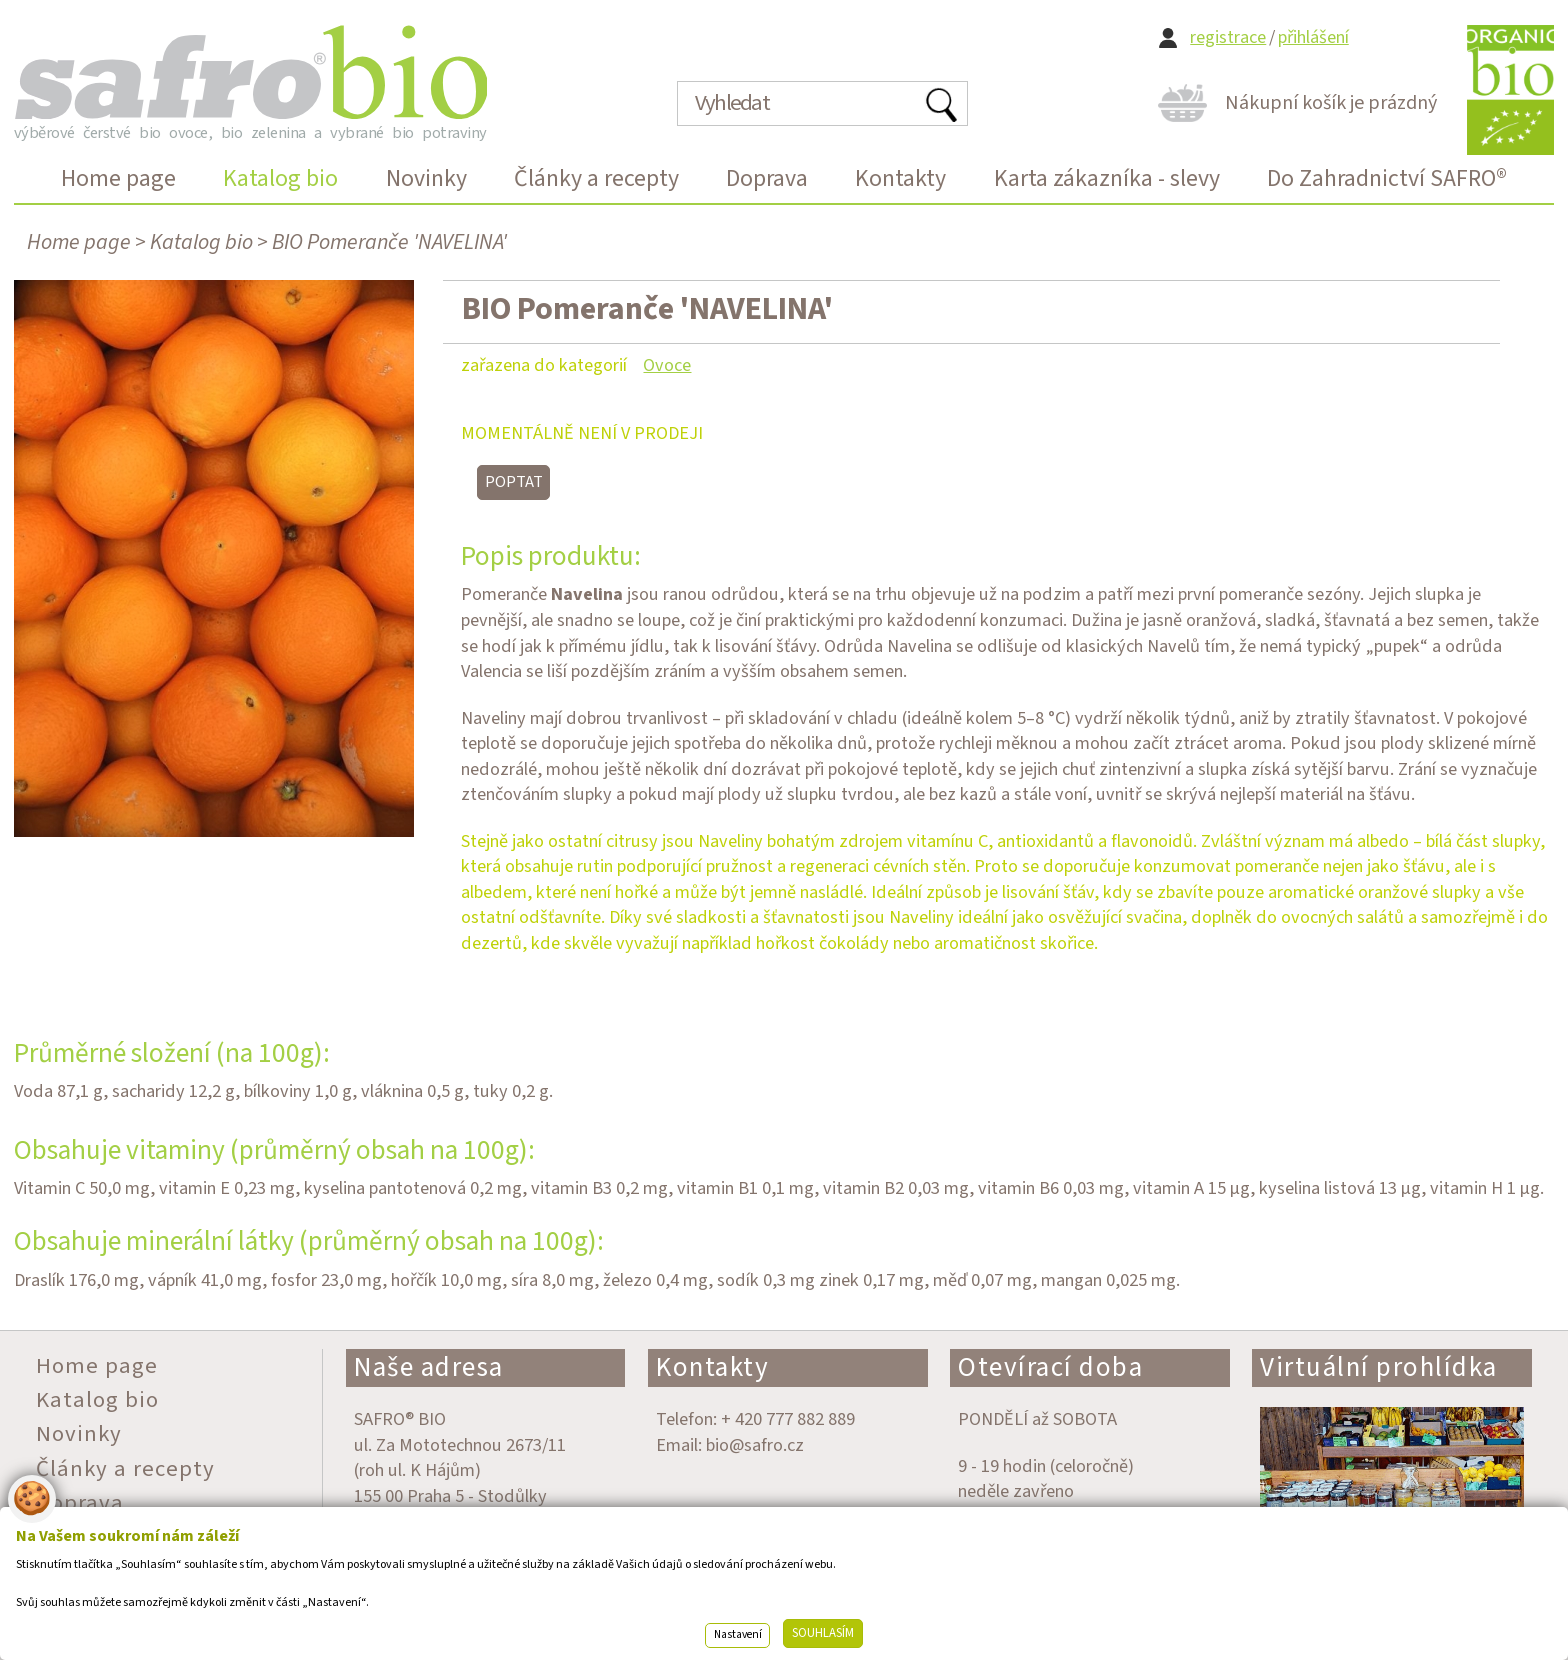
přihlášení (1313, 37)
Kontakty (712, 1367)
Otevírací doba (1050, 1367)
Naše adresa (429, 1367)
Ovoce (667, 365)
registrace (1228, 37)
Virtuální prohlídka (1379, 1367)
